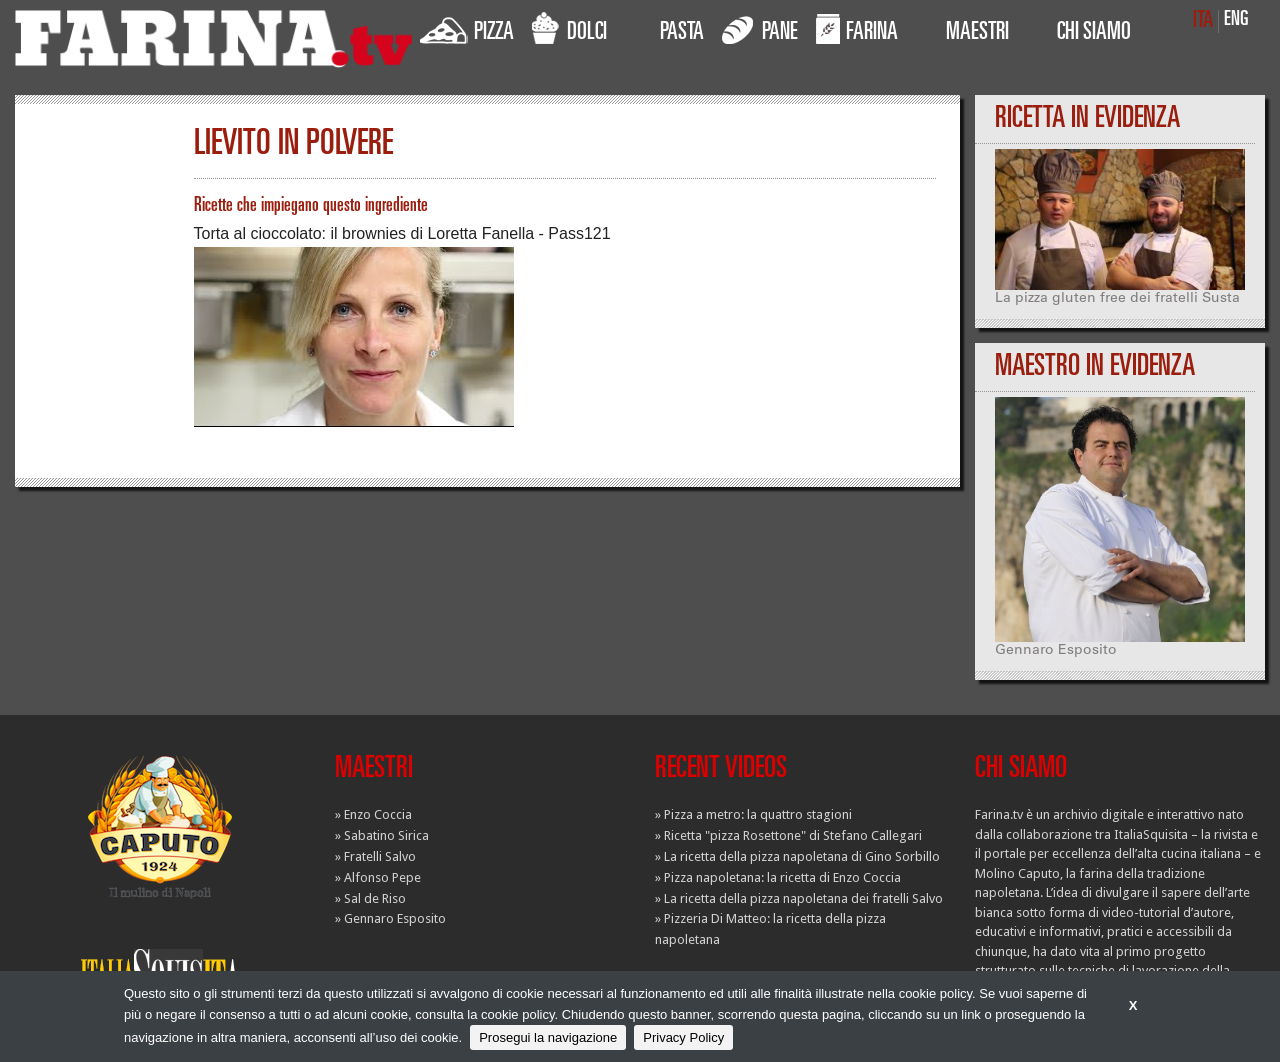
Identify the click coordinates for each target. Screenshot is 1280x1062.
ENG (1236, 20)
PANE (760, 29)
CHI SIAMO (1094, 34)
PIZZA (467, 29)
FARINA (857, 29)
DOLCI (569, 29)
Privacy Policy (683, 1037)
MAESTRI (977, 34)
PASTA (682, 34)
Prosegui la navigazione (548, 1037)
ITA (1203, 21)
